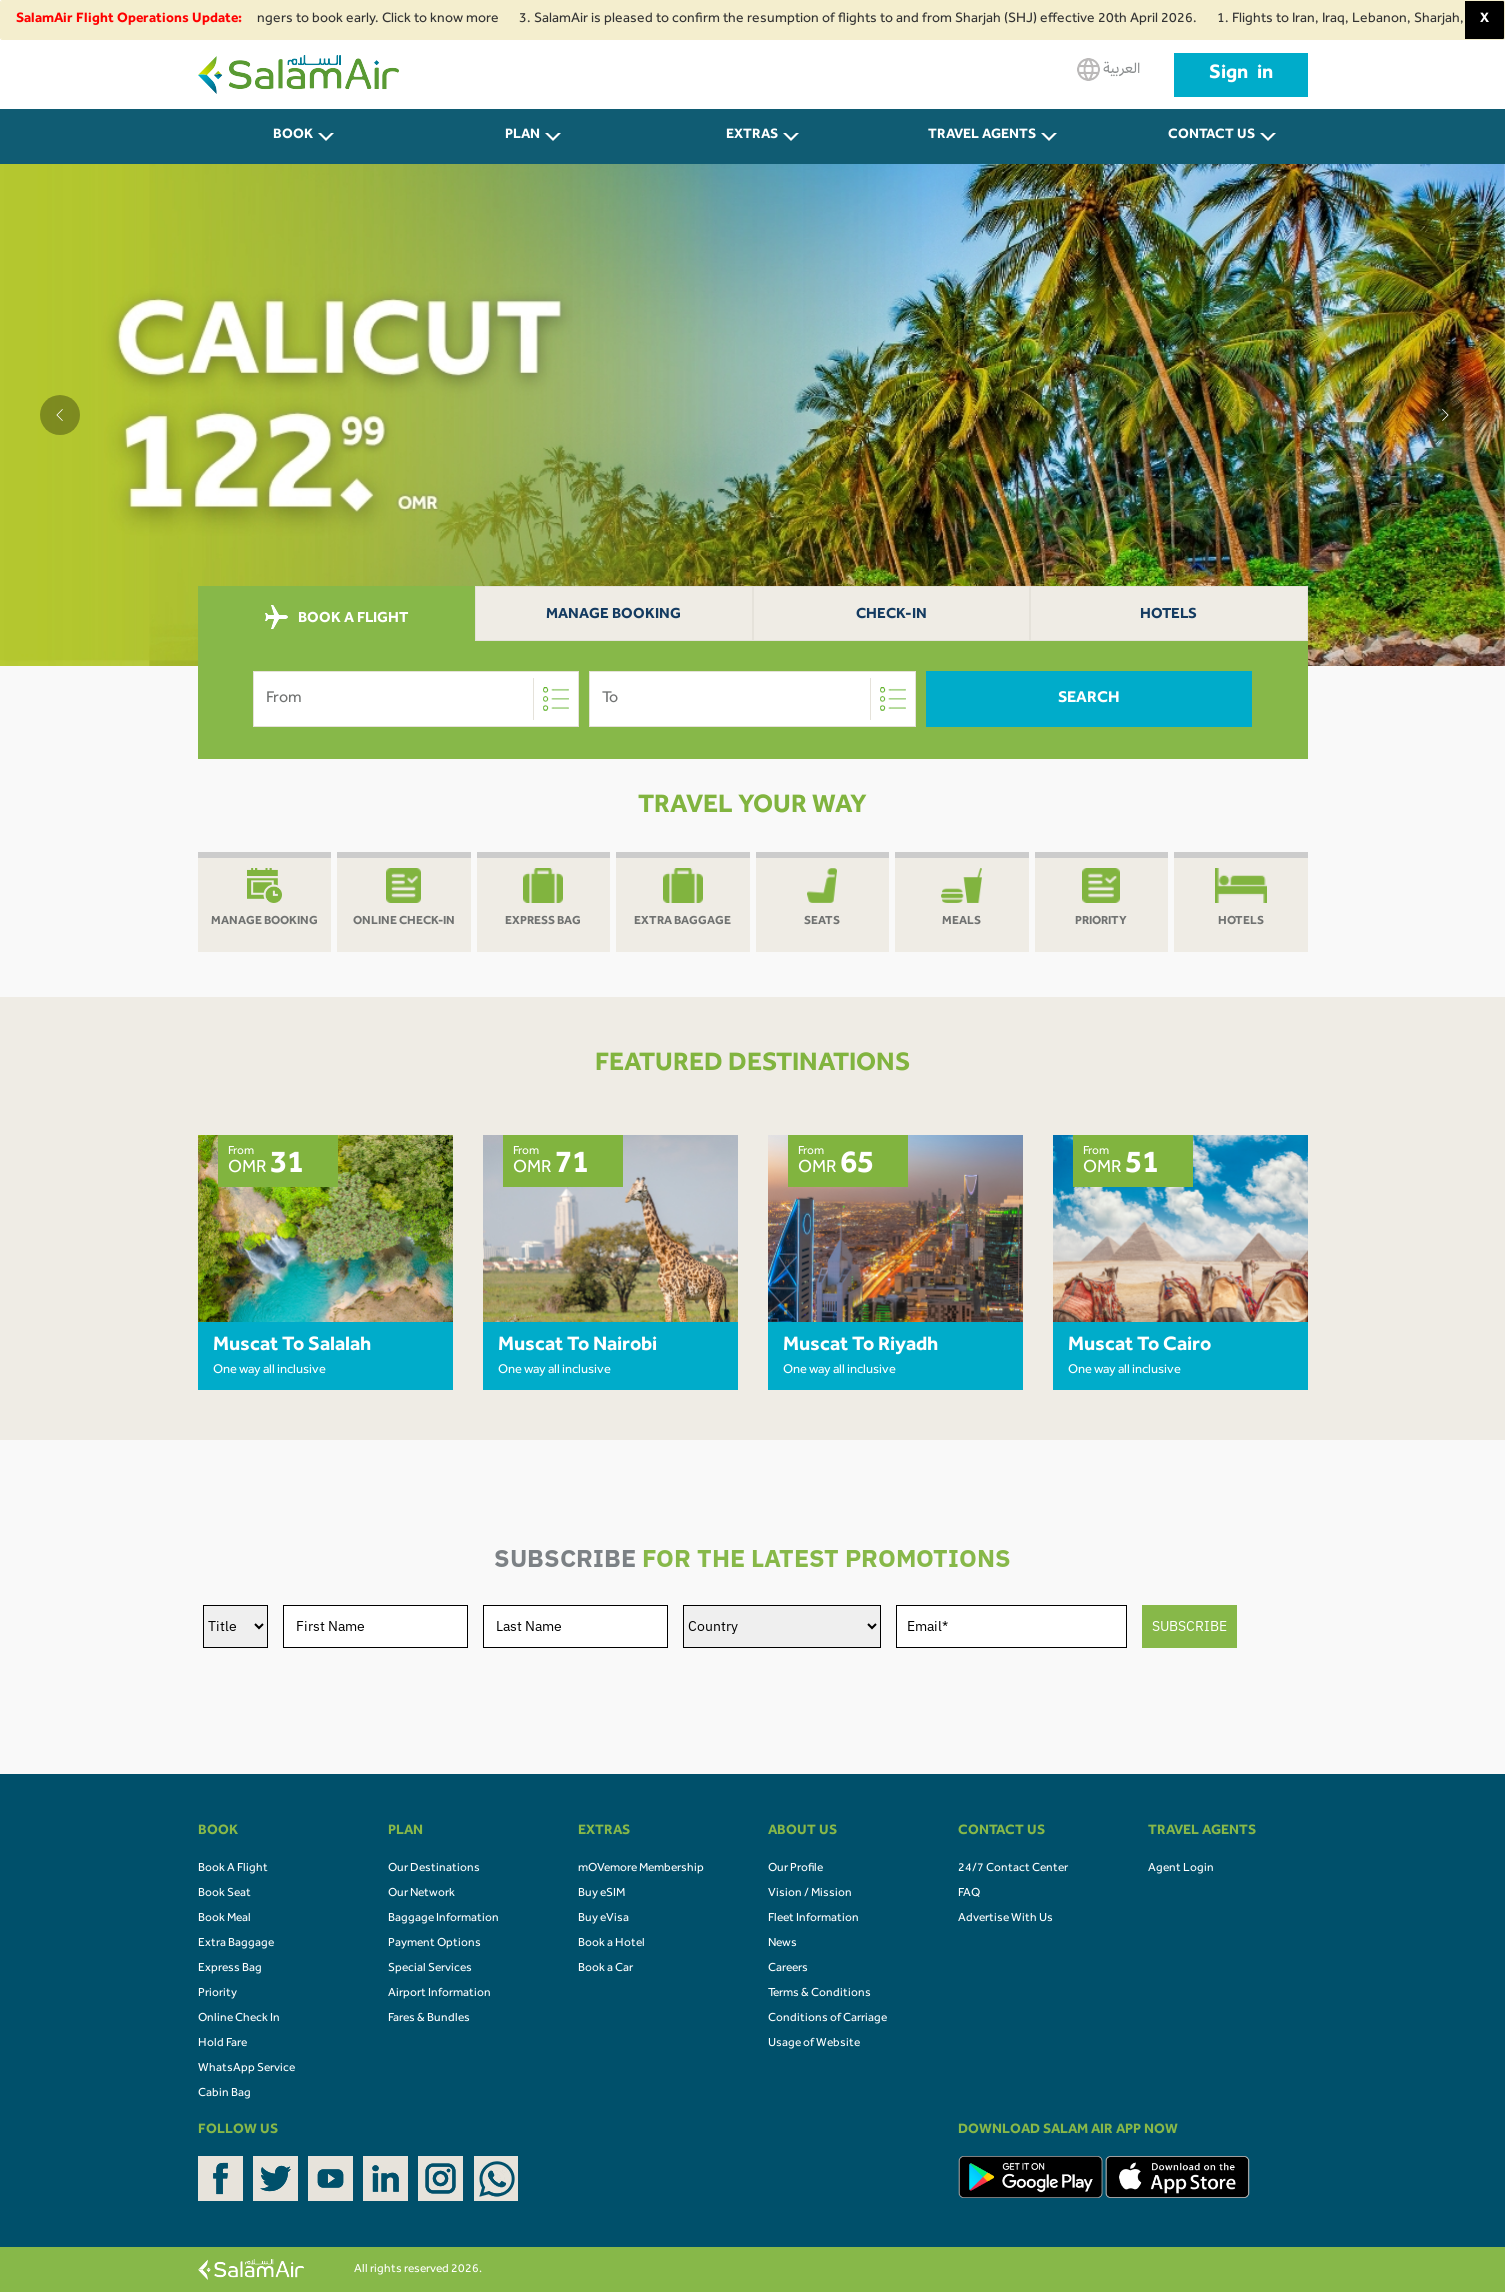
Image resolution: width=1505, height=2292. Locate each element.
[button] (60, 415)
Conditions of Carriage (827, 2019)
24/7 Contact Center (1013, 1869)
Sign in (1241, 75)
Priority (217, 1994)
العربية (1108, 69)
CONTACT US (1211, 136)
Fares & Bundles (429, 2019)
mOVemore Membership (641, 1869)
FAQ (969, 1894)
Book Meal (224, 1919)
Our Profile (795, 1869)
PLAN (522, 136)
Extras (752, 136)
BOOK (293, 136)
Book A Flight (233, 1869)
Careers (788, 1969)
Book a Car (605, 1969)
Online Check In (239, 2019)
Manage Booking (613, 615)
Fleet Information (813, 1919)
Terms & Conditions (819, 1994)
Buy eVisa (603, 1919)
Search (1089, 699)
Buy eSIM (601, 1894)
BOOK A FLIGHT (336, 618)
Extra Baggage (236, 1944)
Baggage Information (443, 1919)
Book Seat (224, 1894)
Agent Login (1181, 1869)
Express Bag (230, 1969)
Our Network (421, 1894)
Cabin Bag (224, 2094)
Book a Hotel (611, 1944)
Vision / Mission (810, 1894)
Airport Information (439, 1994)
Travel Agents (982, 136)
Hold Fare (222, 2044)
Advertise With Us (1005, 1919)
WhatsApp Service (246, 2069)
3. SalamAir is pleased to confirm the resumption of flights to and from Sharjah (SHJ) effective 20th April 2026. (867, 20)
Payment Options (434, 1944)
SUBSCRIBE (1189, 1626)
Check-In (891, 615)
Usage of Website (814, 2044)
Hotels (1168, 615)
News (782, 1944)
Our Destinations (434, 1869)
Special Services (430, 1969)
